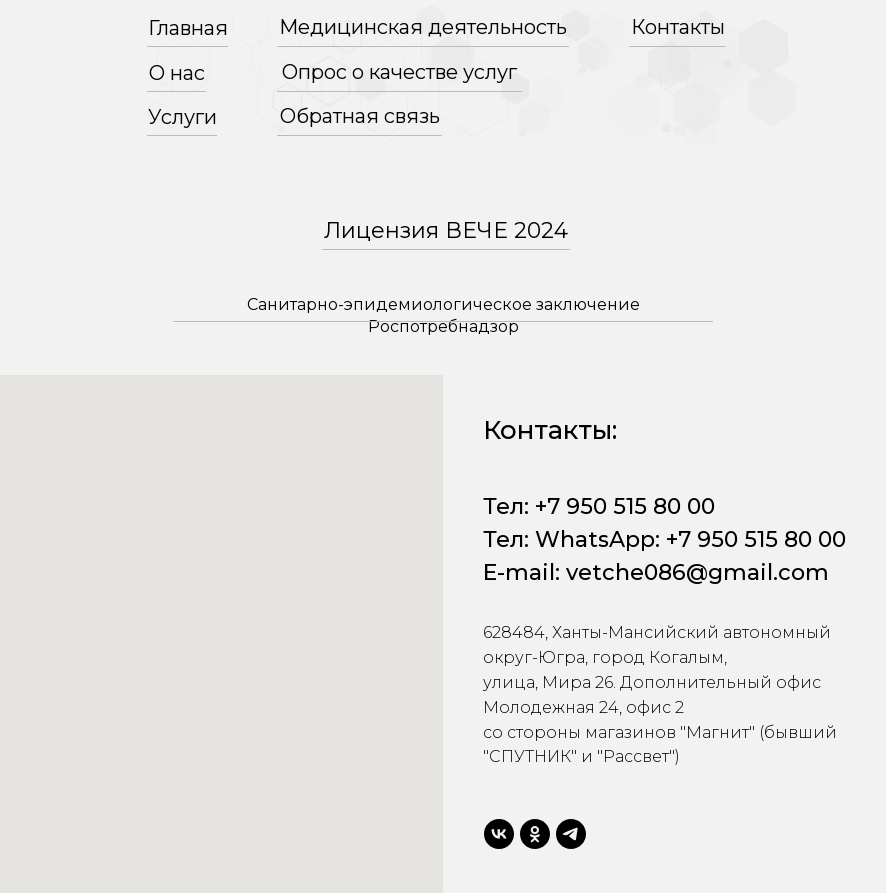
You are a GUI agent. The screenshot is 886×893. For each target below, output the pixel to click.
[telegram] (571, 834)
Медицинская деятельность (423, 27)
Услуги (182, 117)
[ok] (535, 834)
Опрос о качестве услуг (399, 72)
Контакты (678, 27)
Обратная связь (360, 116)
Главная (188, 28)
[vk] (499, 834)
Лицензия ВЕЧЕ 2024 (446, 230)
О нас (177, 73)
